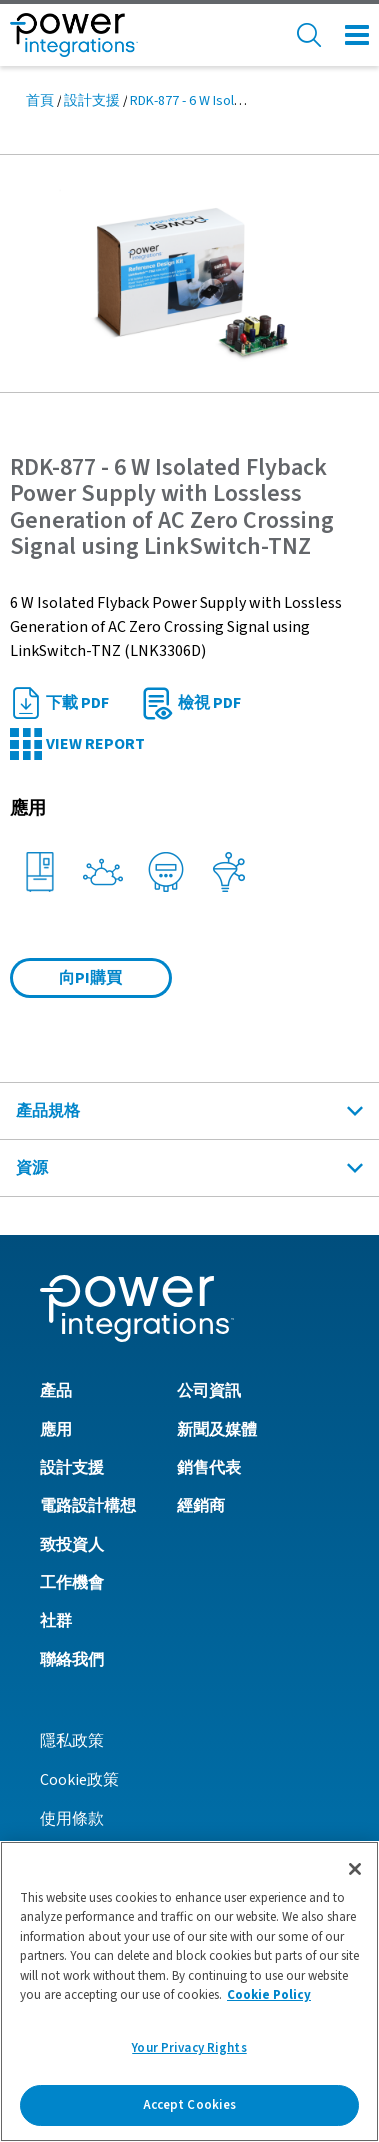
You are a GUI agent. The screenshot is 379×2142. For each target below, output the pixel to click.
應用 (56, 1430)
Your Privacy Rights (189, 2055)
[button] (189, 273)
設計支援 (92, 101)
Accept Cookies (190, 2112)
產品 (56, 1391)
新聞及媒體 (217, 1430)
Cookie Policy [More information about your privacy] (269, 2002)
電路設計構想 (88, 1506)
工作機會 (72, 1583)
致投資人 (72, 1545)
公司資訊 (209, 1391)
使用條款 (72, 1819)
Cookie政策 (79, 1780)
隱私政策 (72, 1741)
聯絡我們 (72, 1660)
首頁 (40, 101)
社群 (56, 1621)
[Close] (355, 1876)
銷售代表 (209, 1468)
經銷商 (201, 1506)
